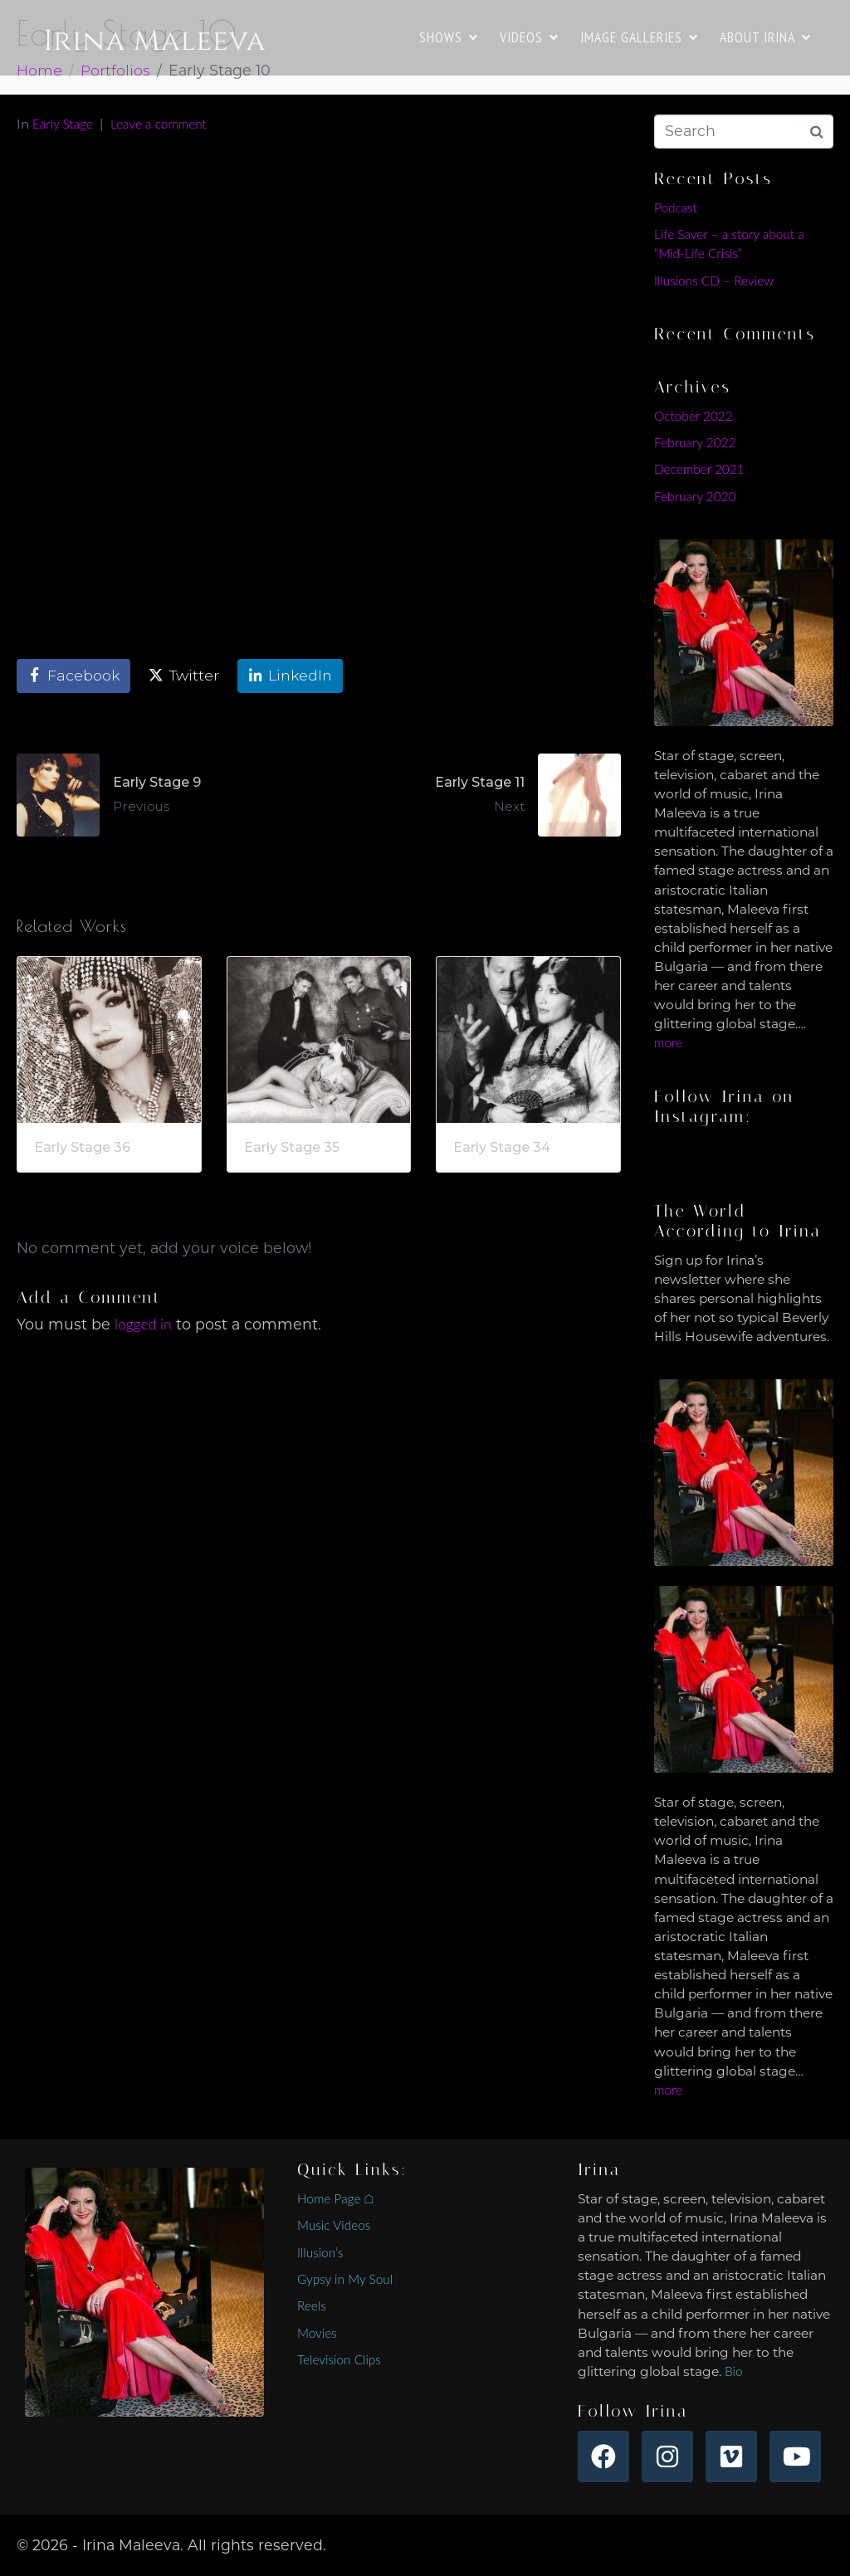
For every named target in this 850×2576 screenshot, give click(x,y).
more (668, 1042)
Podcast (675, 207)
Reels (311, 2305)
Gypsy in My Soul (345, 2278)
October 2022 (693, 415)
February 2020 (695, 496)
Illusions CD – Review (714, 280)
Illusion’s (320, 2252)
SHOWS (448, 36)
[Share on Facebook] (73, 676)
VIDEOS (529, 36)
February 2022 (695, 442)
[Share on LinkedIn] (290, 676)
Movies (317, 2332)
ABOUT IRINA (765, 36)
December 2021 (699, 468)
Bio (734, 2371)
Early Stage (62, 123)
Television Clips (339, 2359)
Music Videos (333, 2224)
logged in (143, 1324)
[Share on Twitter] (184, 676)
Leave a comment (158, 123)
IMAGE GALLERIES (639, 36)
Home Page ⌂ (335, 2198)
